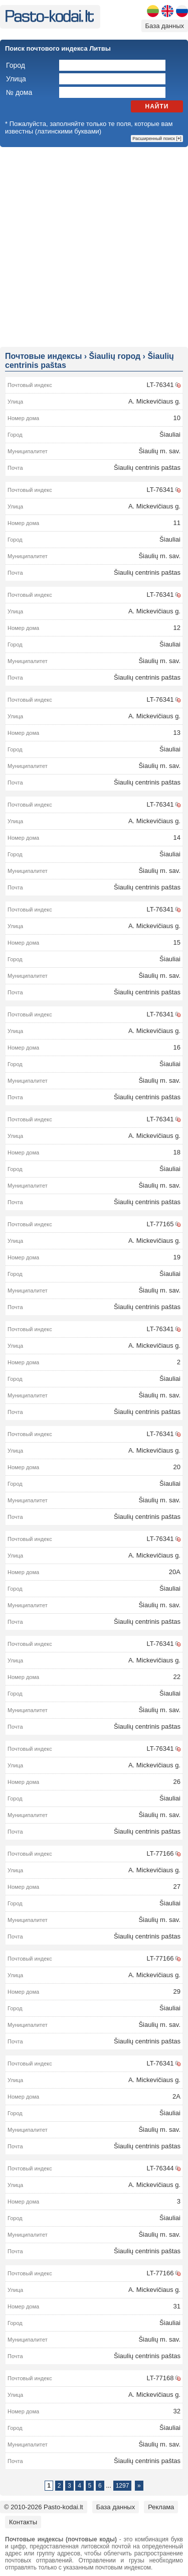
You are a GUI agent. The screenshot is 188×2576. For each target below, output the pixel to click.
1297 (122, 2485)
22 (176, 1677)
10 (176, 418)
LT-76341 (159, 385)
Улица (16, 79)
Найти (157, 106)
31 (176, 2306)
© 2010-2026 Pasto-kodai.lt (43, 2507)
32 (176, 2411)
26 (176, 1781)
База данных (164, 26)
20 (176, 1467)
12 (176, 627)
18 (176, 1152)
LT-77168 (159, 2378)
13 (176, 732)
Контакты (23, 2522)
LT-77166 (159, 1853)
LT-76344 (159, 2168)
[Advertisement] (94, 246)
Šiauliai (169, 434)
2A (176, 2096)
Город (15, 65)
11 (176, 523)
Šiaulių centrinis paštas (147, 467)
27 (176, 1886)
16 (176, 1047)
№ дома (19, 92)
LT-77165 (159, 1224)
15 (176, 942)
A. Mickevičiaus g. (154, 401)
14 (176, 837)
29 (176, 1991)
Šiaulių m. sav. (159, 451)
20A (174, 1572)
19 (176, 1257)
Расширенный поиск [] (156, 138)
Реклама (161, 2507)
